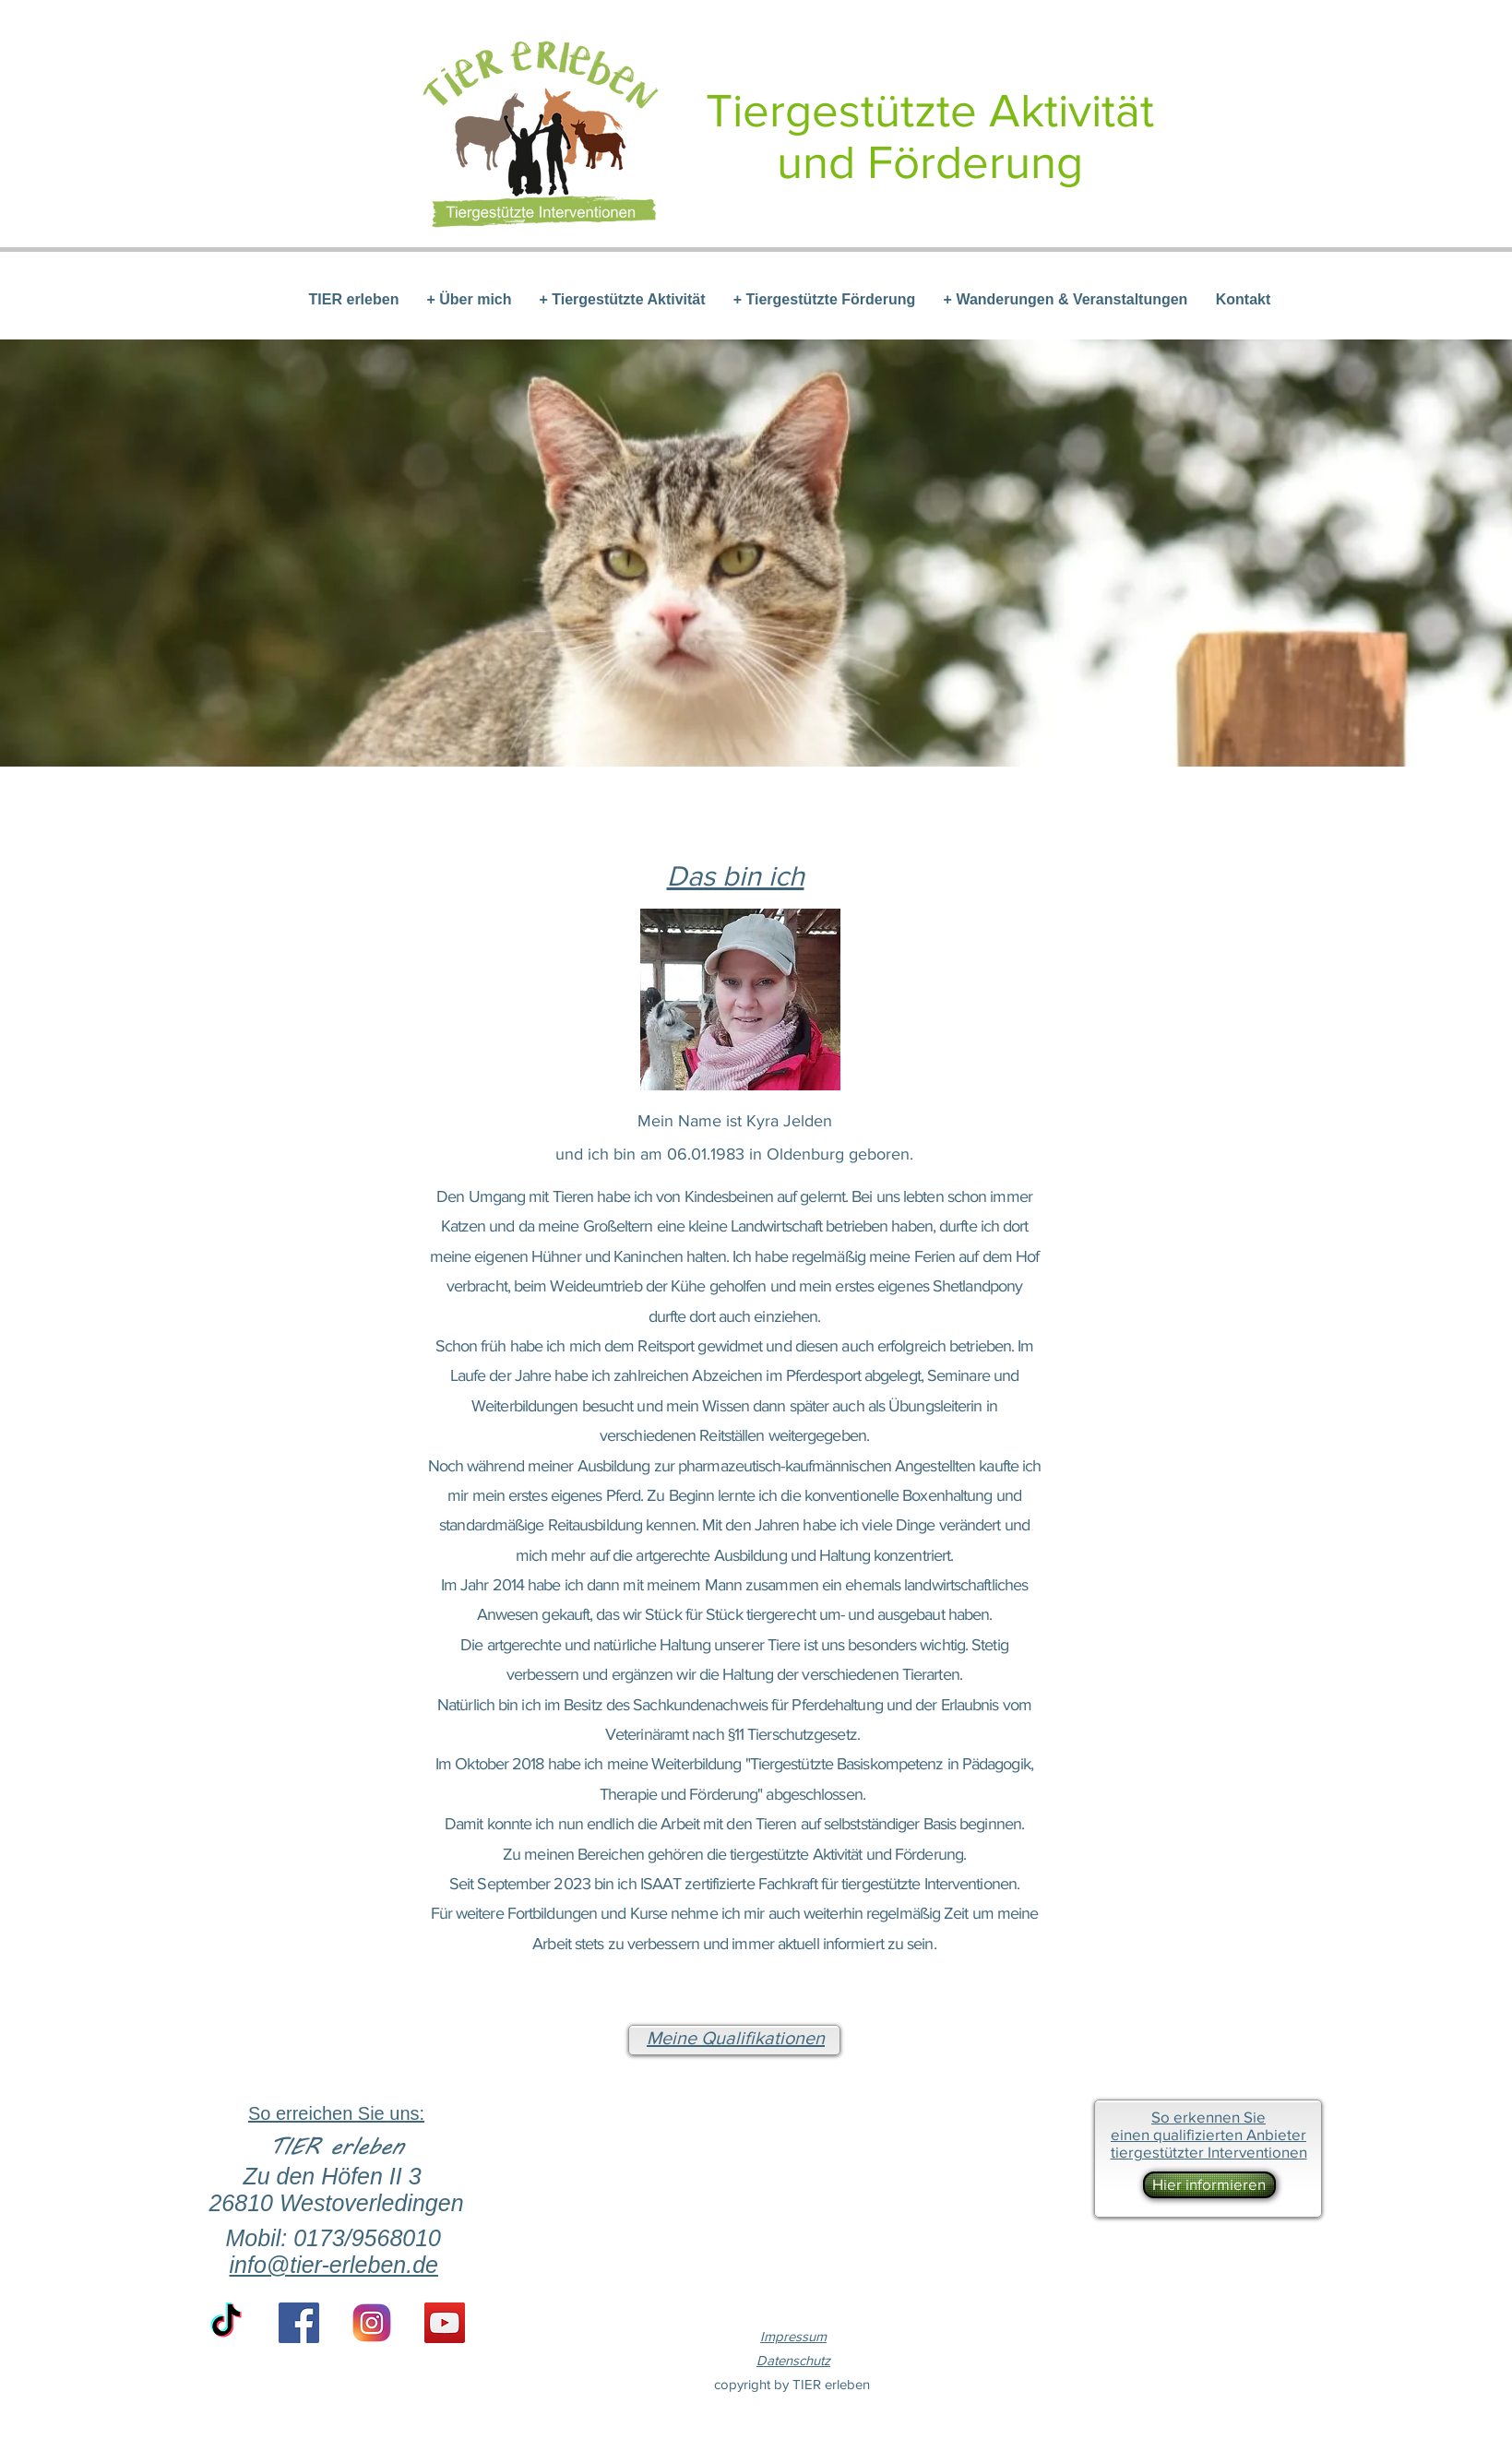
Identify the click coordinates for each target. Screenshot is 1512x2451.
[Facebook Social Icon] (299, 2322)
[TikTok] (226, 2322)
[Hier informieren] (1209, 2184)
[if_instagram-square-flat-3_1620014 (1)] (371, 2322)
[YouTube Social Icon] (444, 2322)
